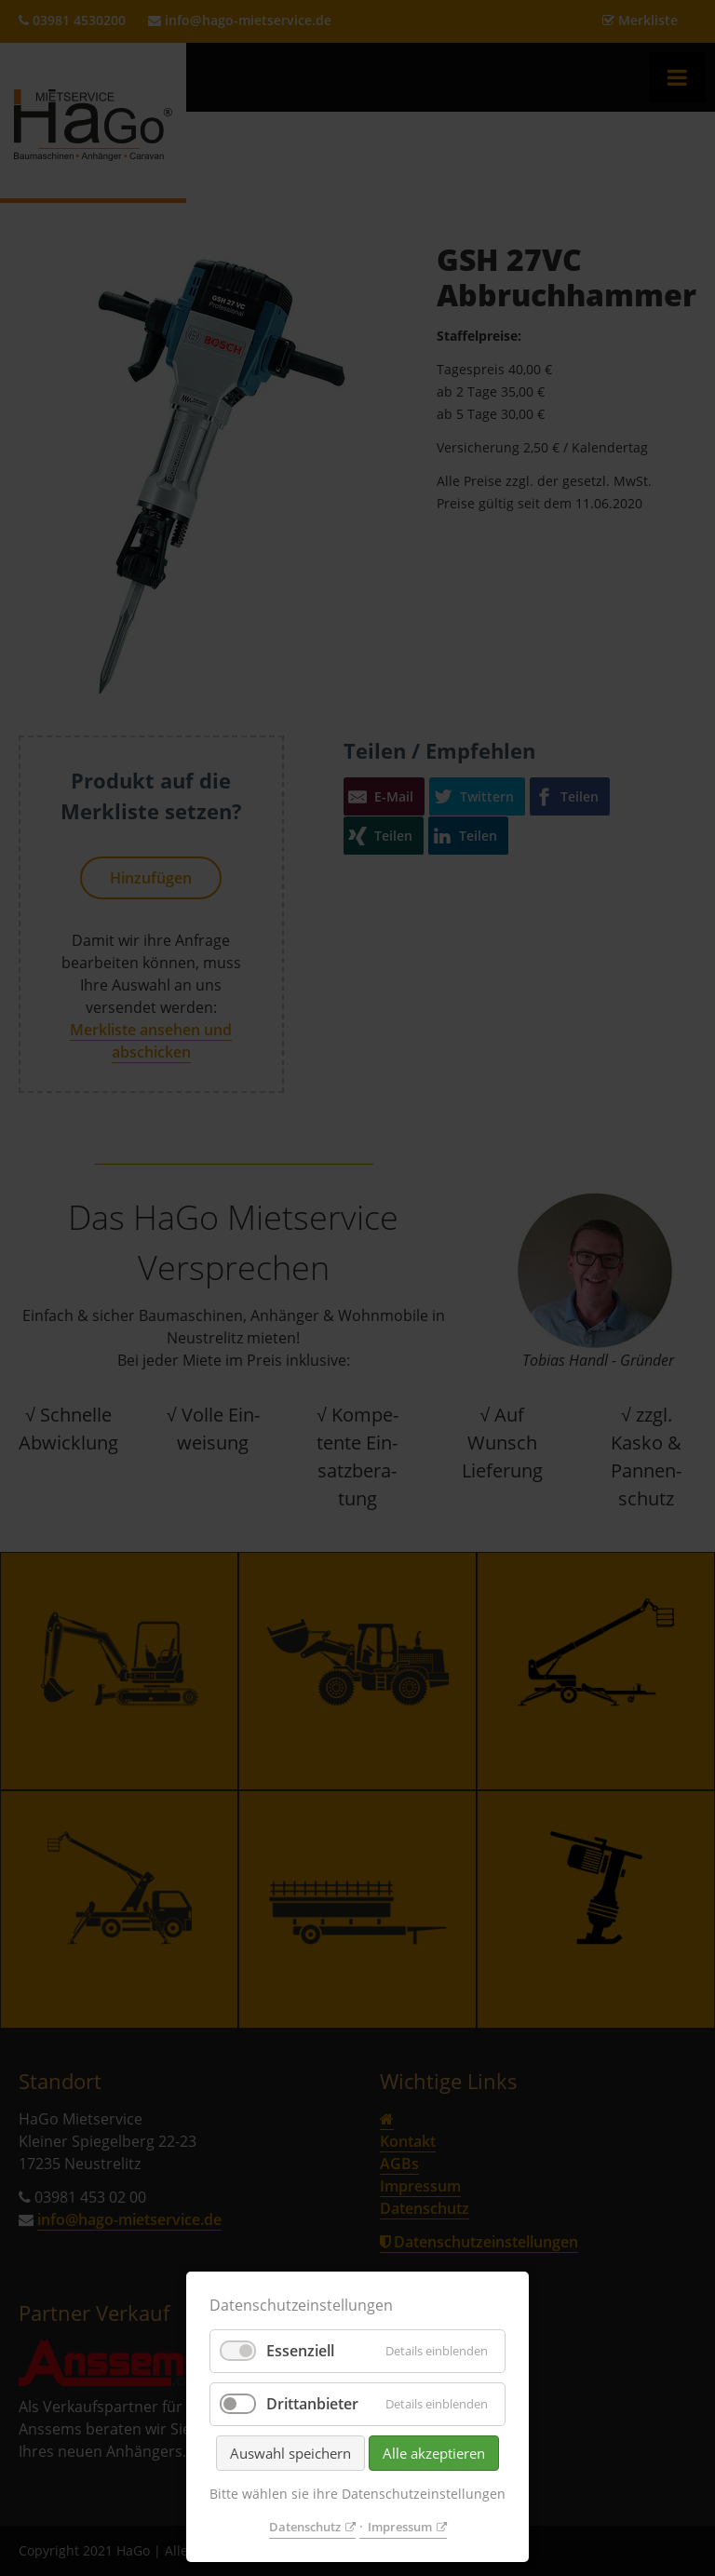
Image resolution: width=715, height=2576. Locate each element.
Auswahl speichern (290, 2453)
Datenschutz (305, 2526)
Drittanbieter (312, 2404)
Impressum (400, 2526)
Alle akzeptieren (434, 2453)
